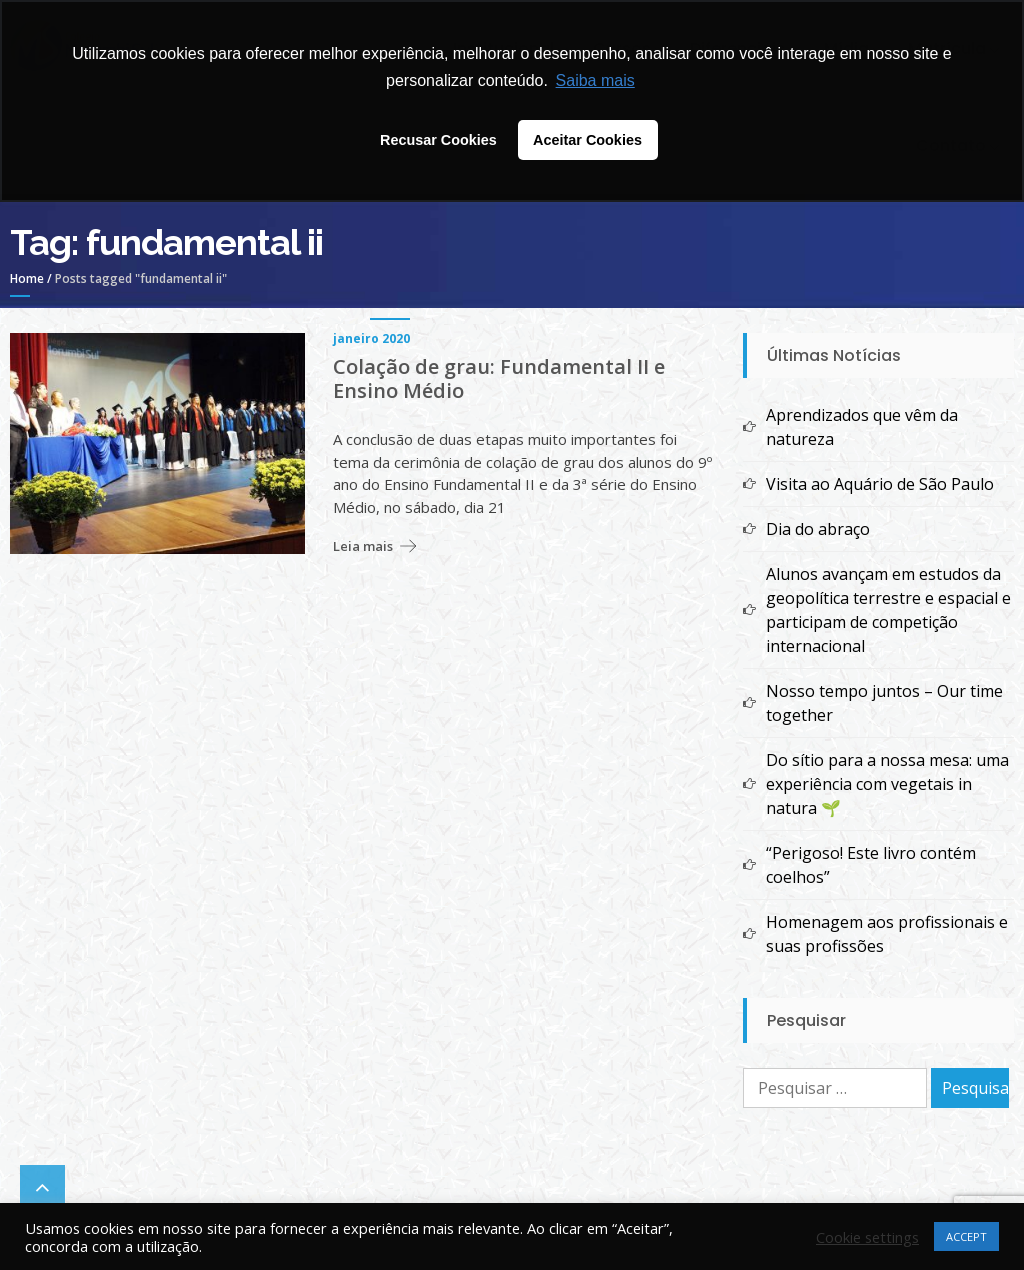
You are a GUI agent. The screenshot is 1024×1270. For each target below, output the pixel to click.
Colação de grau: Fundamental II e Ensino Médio (499, 379)
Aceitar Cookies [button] (587, 140)
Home (27, 278)
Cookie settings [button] (867, 1237)
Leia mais (363, 546)
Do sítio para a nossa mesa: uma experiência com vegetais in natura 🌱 (887, 784)
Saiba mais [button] (595, 80)
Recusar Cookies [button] (438, 140)
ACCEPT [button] (966, 1236)
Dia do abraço (818, 529)
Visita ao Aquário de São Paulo (880, 484)
